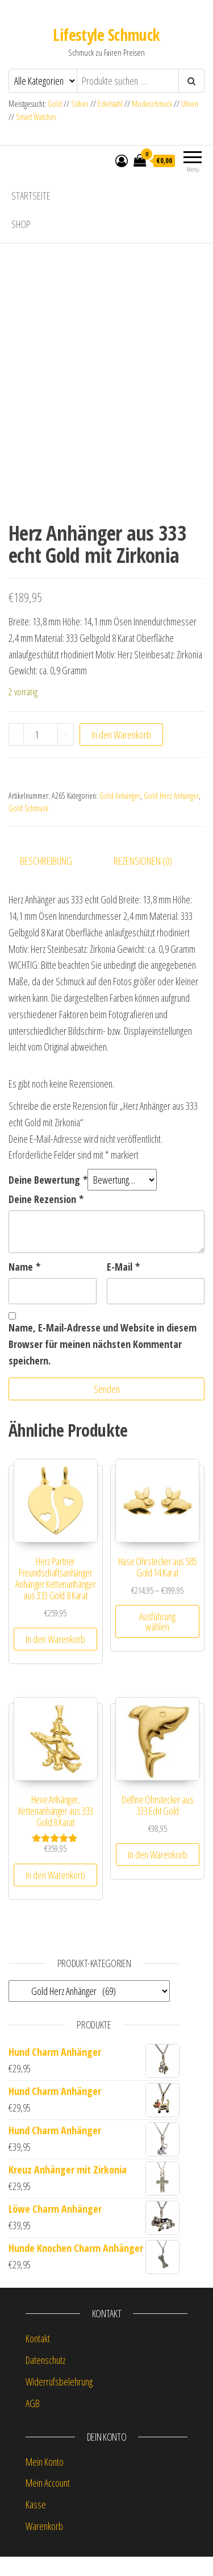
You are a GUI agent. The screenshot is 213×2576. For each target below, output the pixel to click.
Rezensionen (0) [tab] (143, 880)
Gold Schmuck (28, 827)
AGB (33, 2422)
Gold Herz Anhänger (171, 814)
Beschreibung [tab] (46, 880)
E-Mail (123, 1286)
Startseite (31, 195)
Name (24, 1286)
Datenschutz (45, 2379)
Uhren (189, 103)
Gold (56, 103)
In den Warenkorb (121, 753)
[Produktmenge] (40, 753)
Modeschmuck (152, 103)
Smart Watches (36, 116)
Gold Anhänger (119, 814)
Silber (80, 103)
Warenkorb (44, 2545)
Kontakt (38, 2358)
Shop (21, 224)
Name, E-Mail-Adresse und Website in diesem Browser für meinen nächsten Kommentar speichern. (103, 1363)
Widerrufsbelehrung (59, 2401)
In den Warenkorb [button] (55, 1658)
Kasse (36, 2524)
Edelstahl (110, 103)
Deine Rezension (46, 1218)
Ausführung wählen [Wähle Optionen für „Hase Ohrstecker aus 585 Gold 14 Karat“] (157, 1641)
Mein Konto (45, 2480)
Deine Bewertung (48, 1199)
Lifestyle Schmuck (106, 34)
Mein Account (48, 2502)
